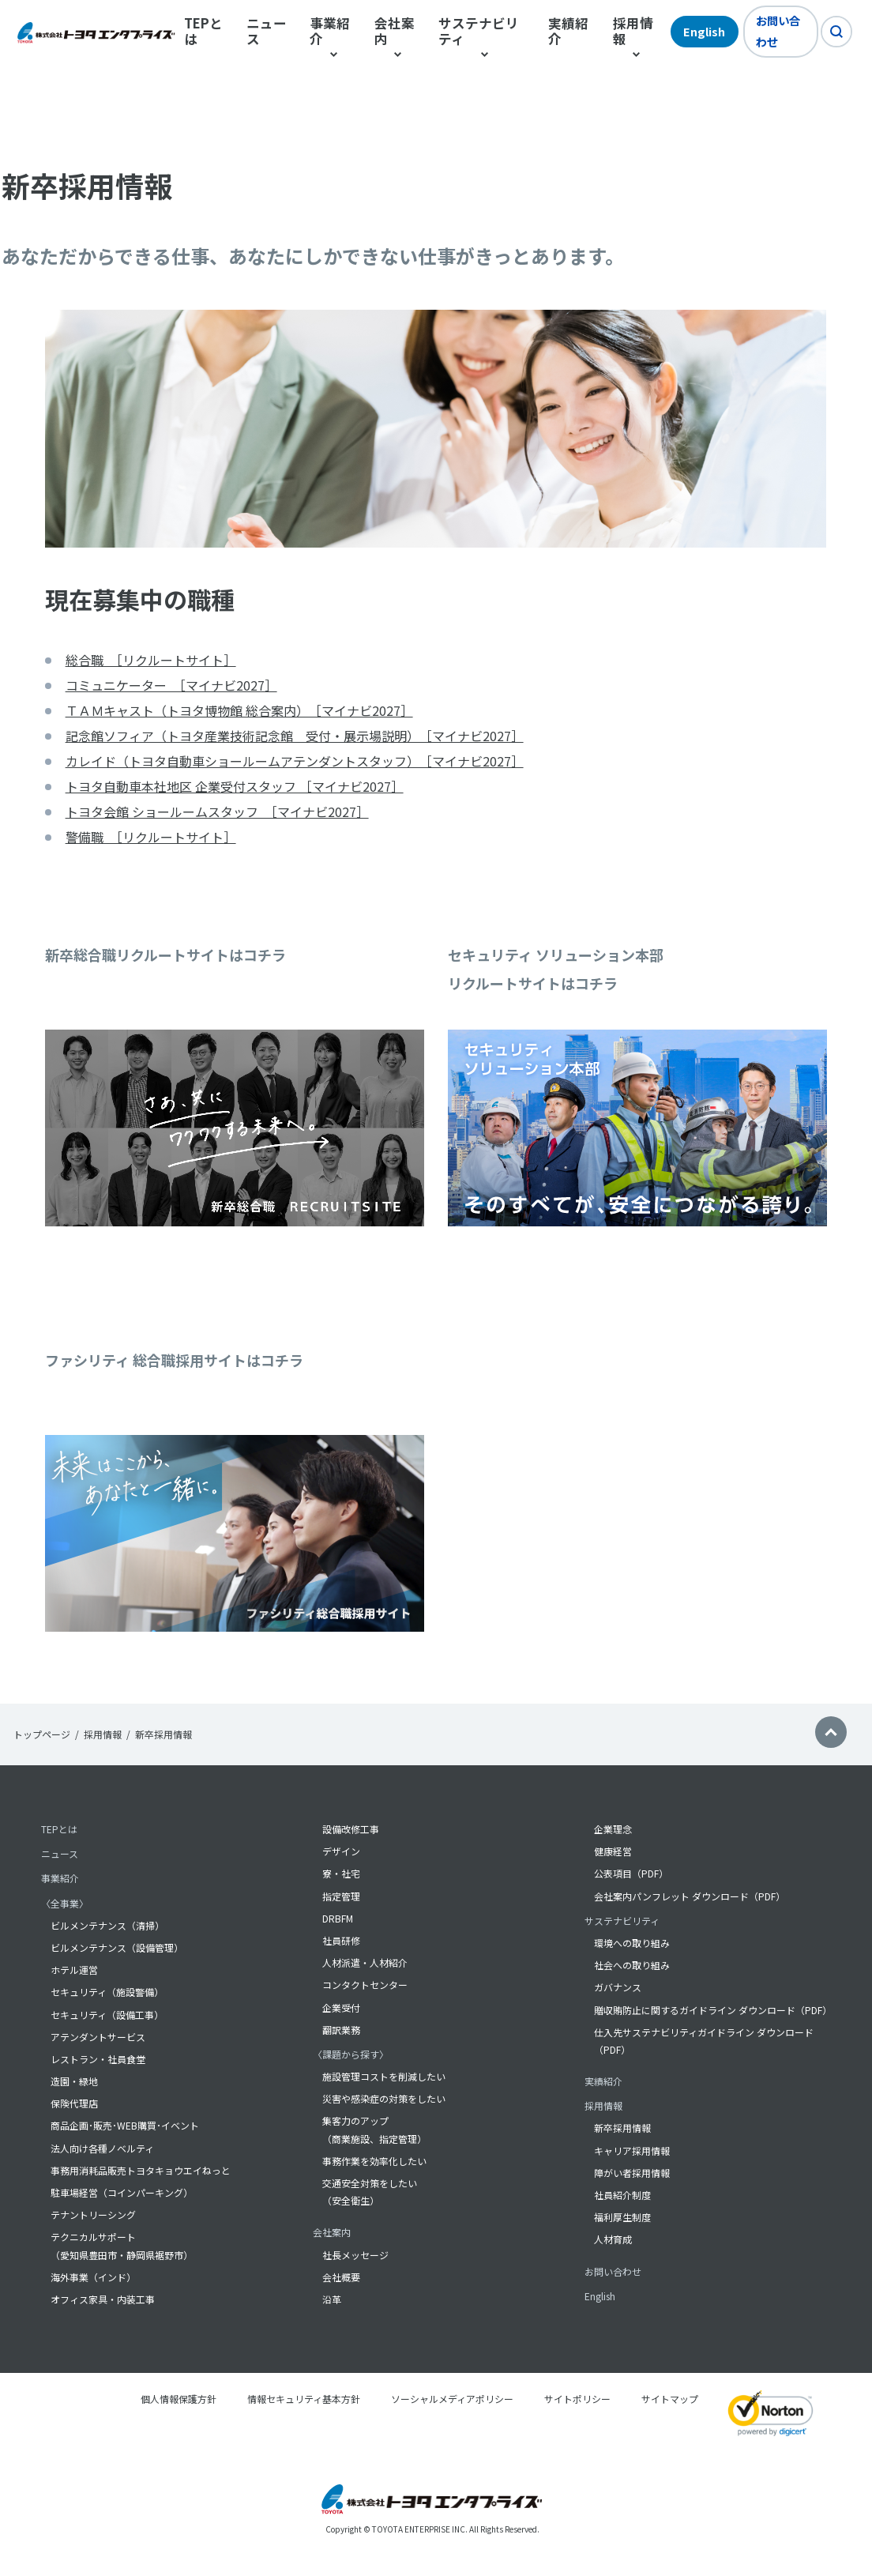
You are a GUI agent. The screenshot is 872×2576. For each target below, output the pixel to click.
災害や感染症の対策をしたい (383, 2099)
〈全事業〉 (64, 1903)
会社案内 (332, 2232)
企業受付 (341, 2007)
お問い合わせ (778, 31)
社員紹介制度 (622, 2194)
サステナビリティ (622, 1920)
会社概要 (341, 2277)
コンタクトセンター (365, 1985)
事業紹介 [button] (330, 31)
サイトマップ (669, 2399)
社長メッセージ (355, 2255)
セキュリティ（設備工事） (107, 2014)
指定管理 (341, 1896)
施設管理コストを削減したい (383, 2076)
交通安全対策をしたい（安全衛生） (369, 2191)
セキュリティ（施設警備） (107, 1992)
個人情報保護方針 (178, 2399)
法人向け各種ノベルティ (102, 2148)
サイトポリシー (577, 2399)
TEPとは (203, 31)
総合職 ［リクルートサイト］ (151, 659)
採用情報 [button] (633, 31)
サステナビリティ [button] (478, 31)
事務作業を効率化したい (374, 2160)
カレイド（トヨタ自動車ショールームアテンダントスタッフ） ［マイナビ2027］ (295, 760)
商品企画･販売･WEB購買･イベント (125, 2126)
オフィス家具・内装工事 (103, 2299)
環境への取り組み (632, 1942)
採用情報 (103, 1734)
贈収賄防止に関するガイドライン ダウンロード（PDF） (712, 2010)
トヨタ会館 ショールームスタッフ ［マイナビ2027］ (217, 811)
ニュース (266, 31)
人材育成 (613, 2239)
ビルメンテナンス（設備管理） (117, 1947)
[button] (831, 1734)
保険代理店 (74, 2104)
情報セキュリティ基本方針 (303, 2399)
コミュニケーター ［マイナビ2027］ (171, 685)
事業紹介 (60, 1878)
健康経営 (613, 1852)
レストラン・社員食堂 (98, 2059)
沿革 (331, 2299)
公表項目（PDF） (631, 1874)
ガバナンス (617, 1987)
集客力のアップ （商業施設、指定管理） (374, 2130)
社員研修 (341, 1940)
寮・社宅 (341, 1874)
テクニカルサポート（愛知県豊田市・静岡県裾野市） (122, 2246)
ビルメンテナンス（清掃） (107, 1925)
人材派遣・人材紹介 (365, 1963)
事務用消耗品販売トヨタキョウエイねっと (141, 2170)
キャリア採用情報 (632, 2150)
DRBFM (337, 1918)
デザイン (341, 1852)
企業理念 (613, 1829)
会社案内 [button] (394, 31)
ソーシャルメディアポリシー (452, 2399)
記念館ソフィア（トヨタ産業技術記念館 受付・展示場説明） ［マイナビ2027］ (295, 735)
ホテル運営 (74, 1970)
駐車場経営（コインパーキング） (122, 2192)
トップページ (41, 1734)
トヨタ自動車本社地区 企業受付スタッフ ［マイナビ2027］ (235, 786)
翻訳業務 (341, 2029)
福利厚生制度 (622, 2217)
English (704, 31)
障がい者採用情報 (632, 2172)
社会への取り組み (632, 1965)
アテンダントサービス (98, 2036)
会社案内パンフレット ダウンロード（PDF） (689, 1896)
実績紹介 (568, 31)
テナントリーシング (93, 2215)
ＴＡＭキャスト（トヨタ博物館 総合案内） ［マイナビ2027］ (239, 710)
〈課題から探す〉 (351, 2054)
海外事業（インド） (93, 2277)
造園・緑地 (74, 2081)
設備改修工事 (350, 1829)
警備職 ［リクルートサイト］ (151, 836)
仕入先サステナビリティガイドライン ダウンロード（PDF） (704, 2040)
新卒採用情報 (622, 2128)
